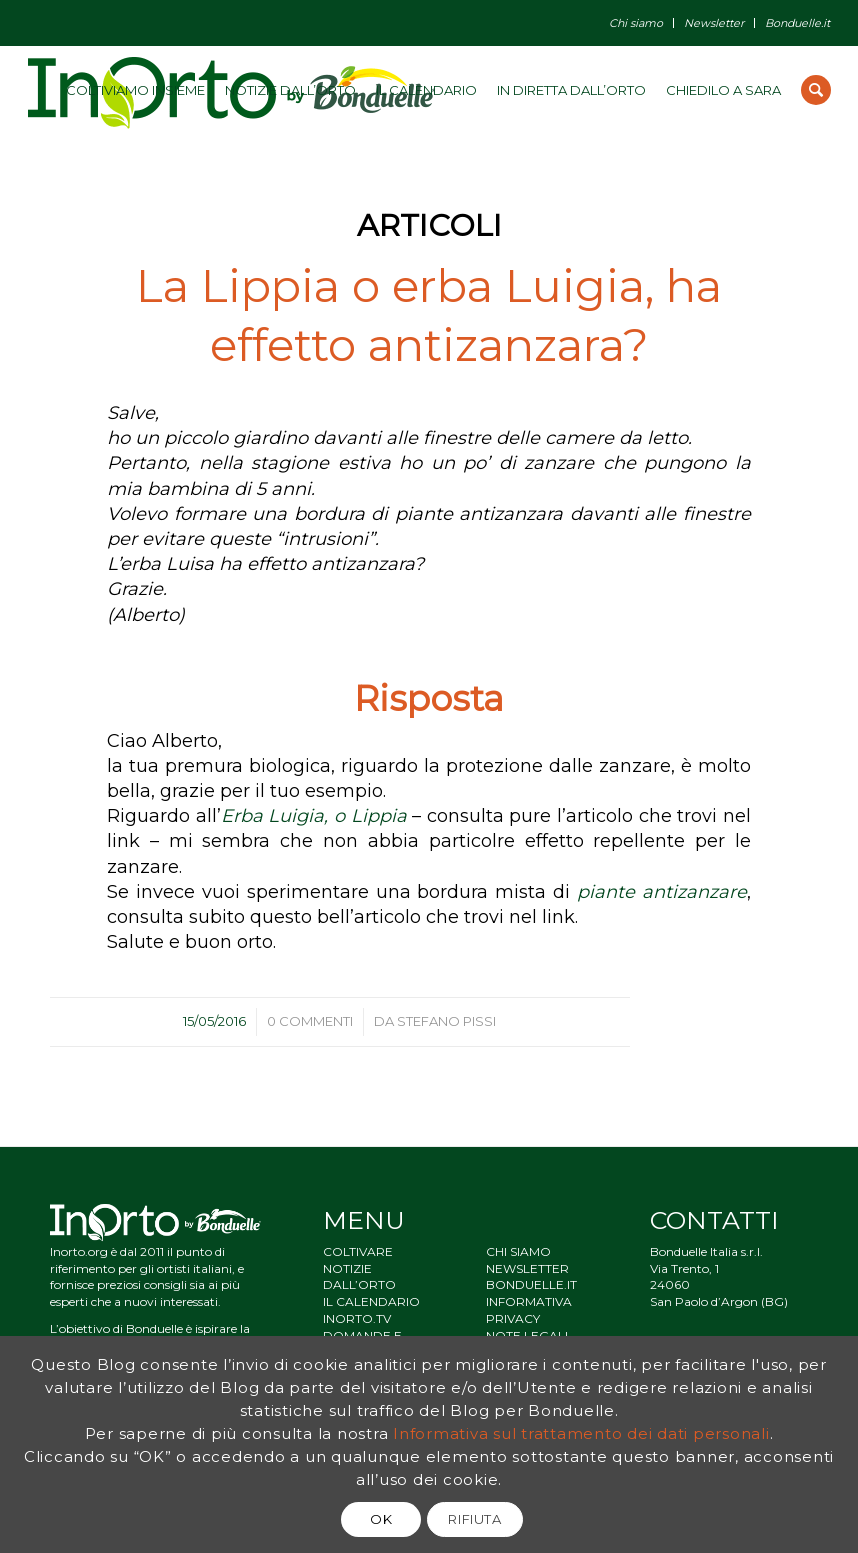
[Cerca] (816, 90)
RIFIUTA (475, 1519)
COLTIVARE (358, 1251)
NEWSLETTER (527, 1268)
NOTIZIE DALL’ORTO (359, 1277)
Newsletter (714, 23)
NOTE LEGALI (527, 1335)
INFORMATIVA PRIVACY (529, 1310)
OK (381, 1519)
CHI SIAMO (518, 1251)
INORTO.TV (357, 1318)
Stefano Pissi (446, 1021)
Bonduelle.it (797, 23)
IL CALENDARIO (371, 1301)
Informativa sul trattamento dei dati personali (581, 1433)
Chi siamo (636, 23)
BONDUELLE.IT (531, 1284)
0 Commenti (310, 1021)
